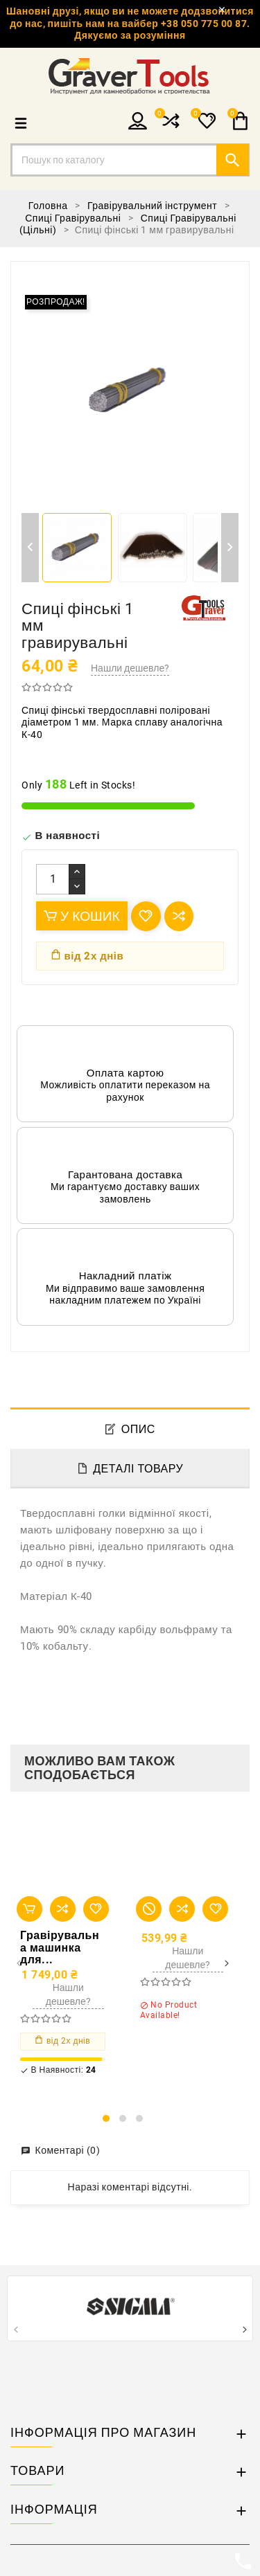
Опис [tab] (138, 1429)
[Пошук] (130, 160)
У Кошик (82, 916)
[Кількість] (52, 879)
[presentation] (18, 1964)
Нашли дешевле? (130, 668)
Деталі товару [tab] (138, 1468)
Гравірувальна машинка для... (59, 1947)
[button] (106, 2118)
